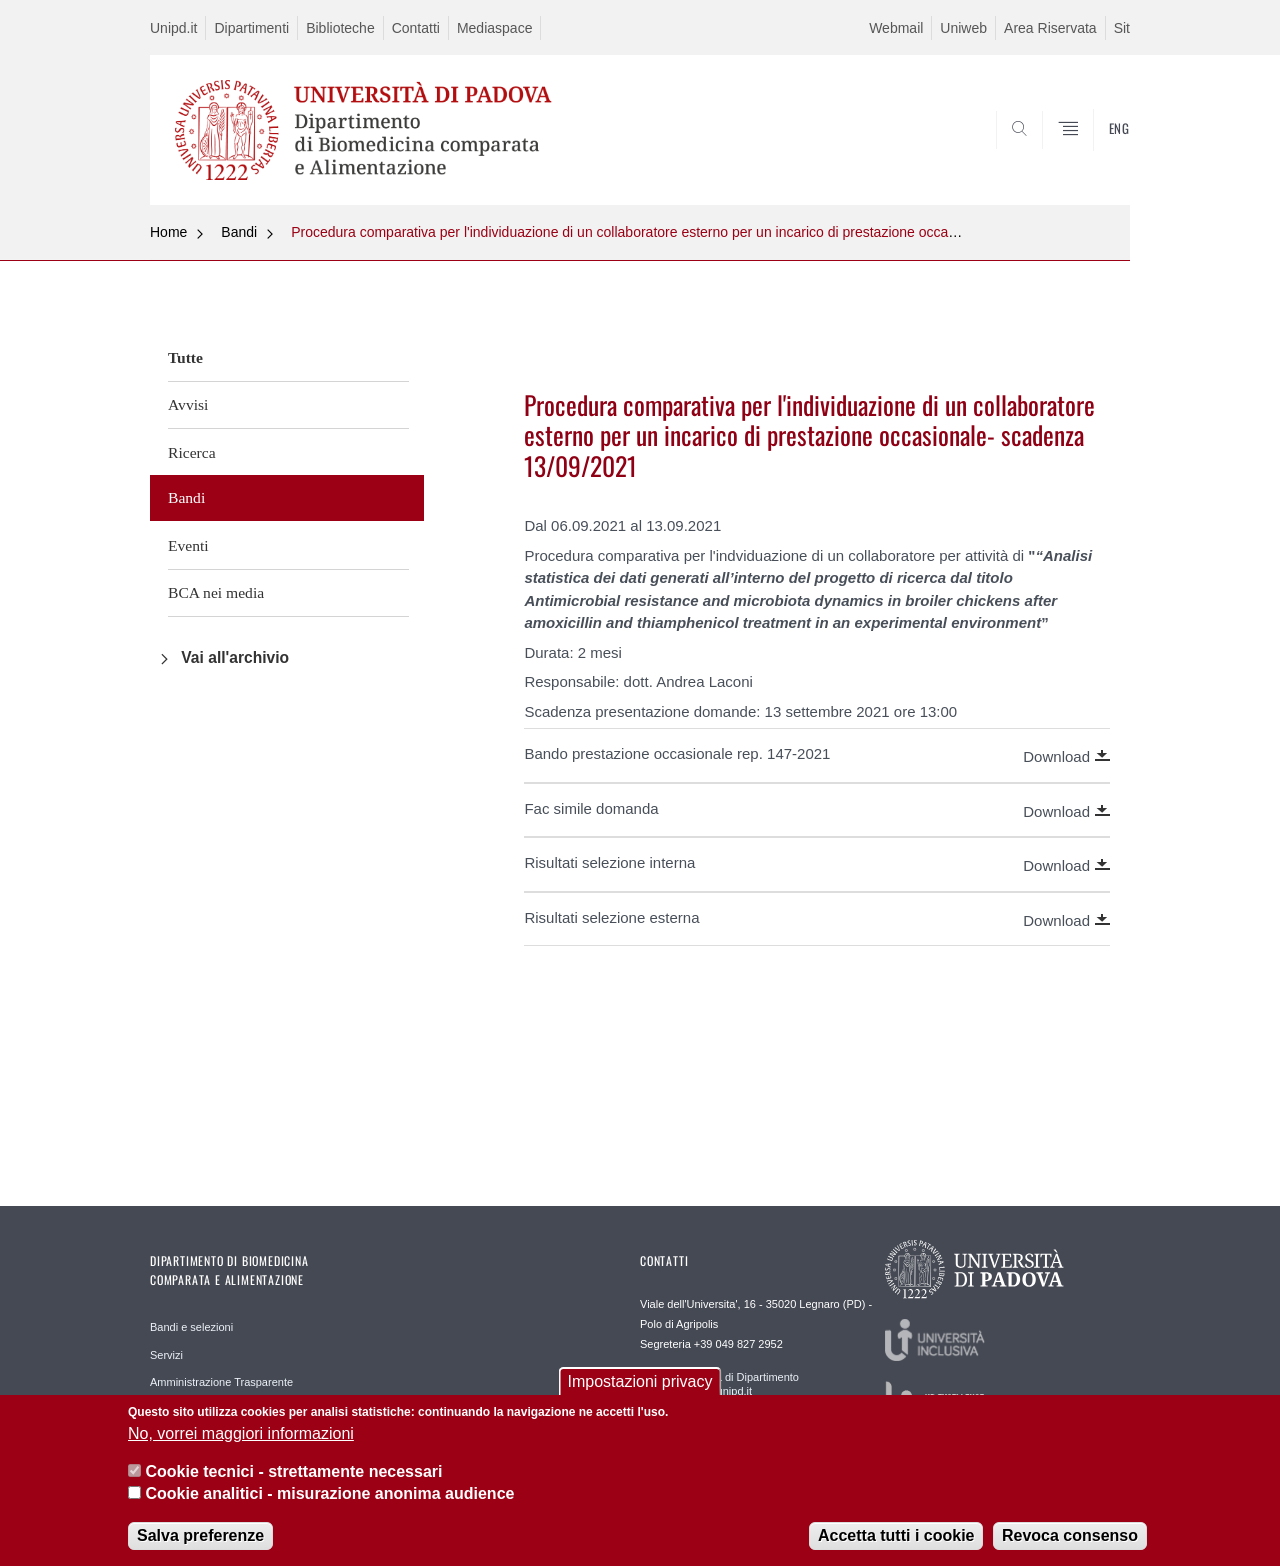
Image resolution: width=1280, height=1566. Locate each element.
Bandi (239, 232)
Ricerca (192, 452)
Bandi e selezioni (191, 1327)
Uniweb (963, 28)
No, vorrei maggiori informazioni (241, 1446)
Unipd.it (173, 28)
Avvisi (188, 404)
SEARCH (1095, 157)
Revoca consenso (1070, 1548)
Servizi (166, 1355)
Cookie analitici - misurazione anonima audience (329, 1506)
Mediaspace (495, 28)
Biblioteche (340, 28)
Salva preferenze (200, 1548)
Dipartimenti (251, 28)
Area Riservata (1050, 28)
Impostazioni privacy (640, 1394)
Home (168, 232)
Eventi (188, 545)
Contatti (416, 28)
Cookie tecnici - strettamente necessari (293, 1484)
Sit (1122, 28)
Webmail (896, 28)
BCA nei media (216, 592)
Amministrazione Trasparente (221, 1382)
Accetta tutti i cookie (896, 1548)
